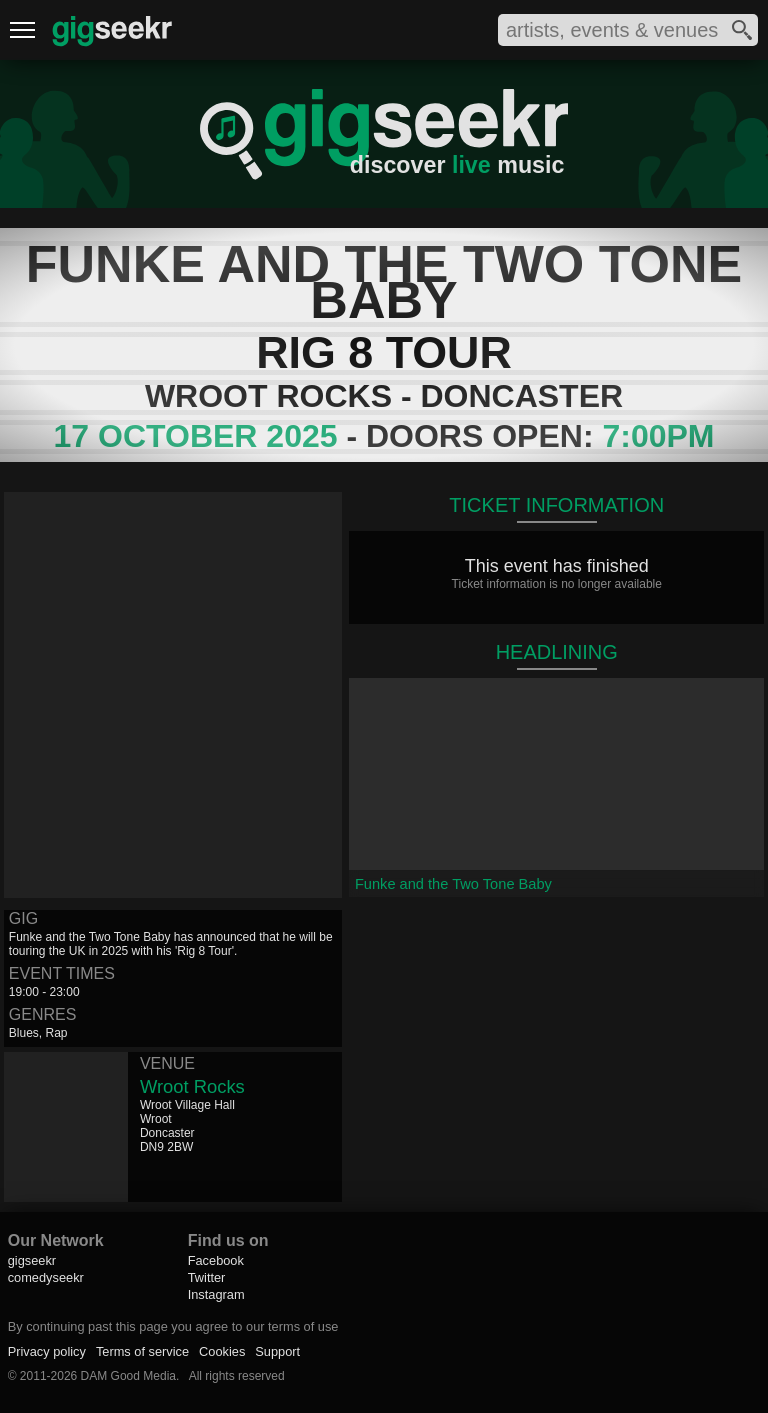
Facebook (216, 1260)
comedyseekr (46, 1277)
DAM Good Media (128, 1376)
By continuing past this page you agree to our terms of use (173, 1326)
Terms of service (142, 1351)
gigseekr (32, 1260)
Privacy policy (47, 1351)
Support (277, 1351)
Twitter (207, 1277)
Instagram (216, 1294)
